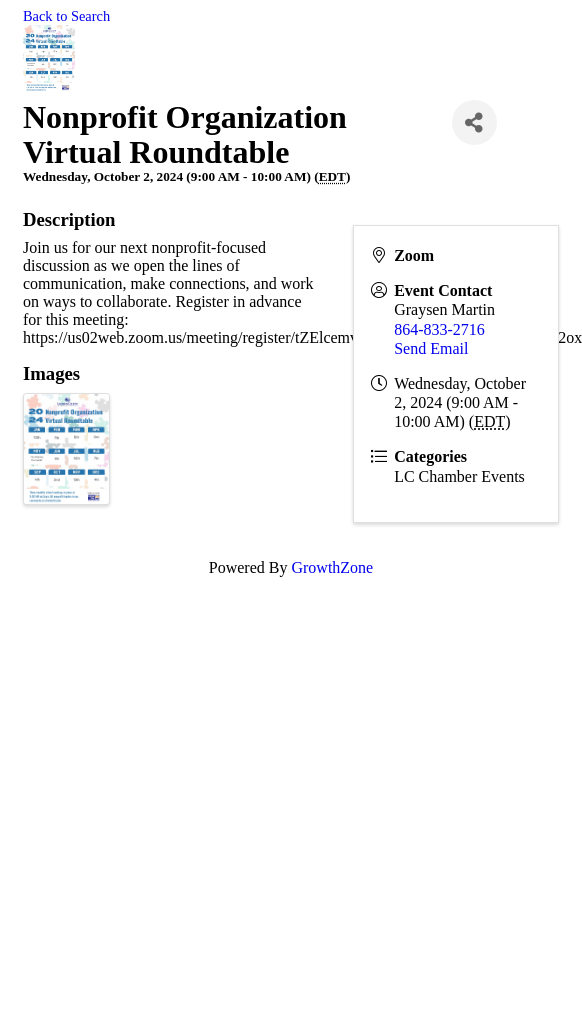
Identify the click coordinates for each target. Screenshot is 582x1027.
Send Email (431, 348)
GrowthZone (332, 567)
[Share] (474, 122)
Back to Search (66, 16)
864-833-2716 (439, 329)
